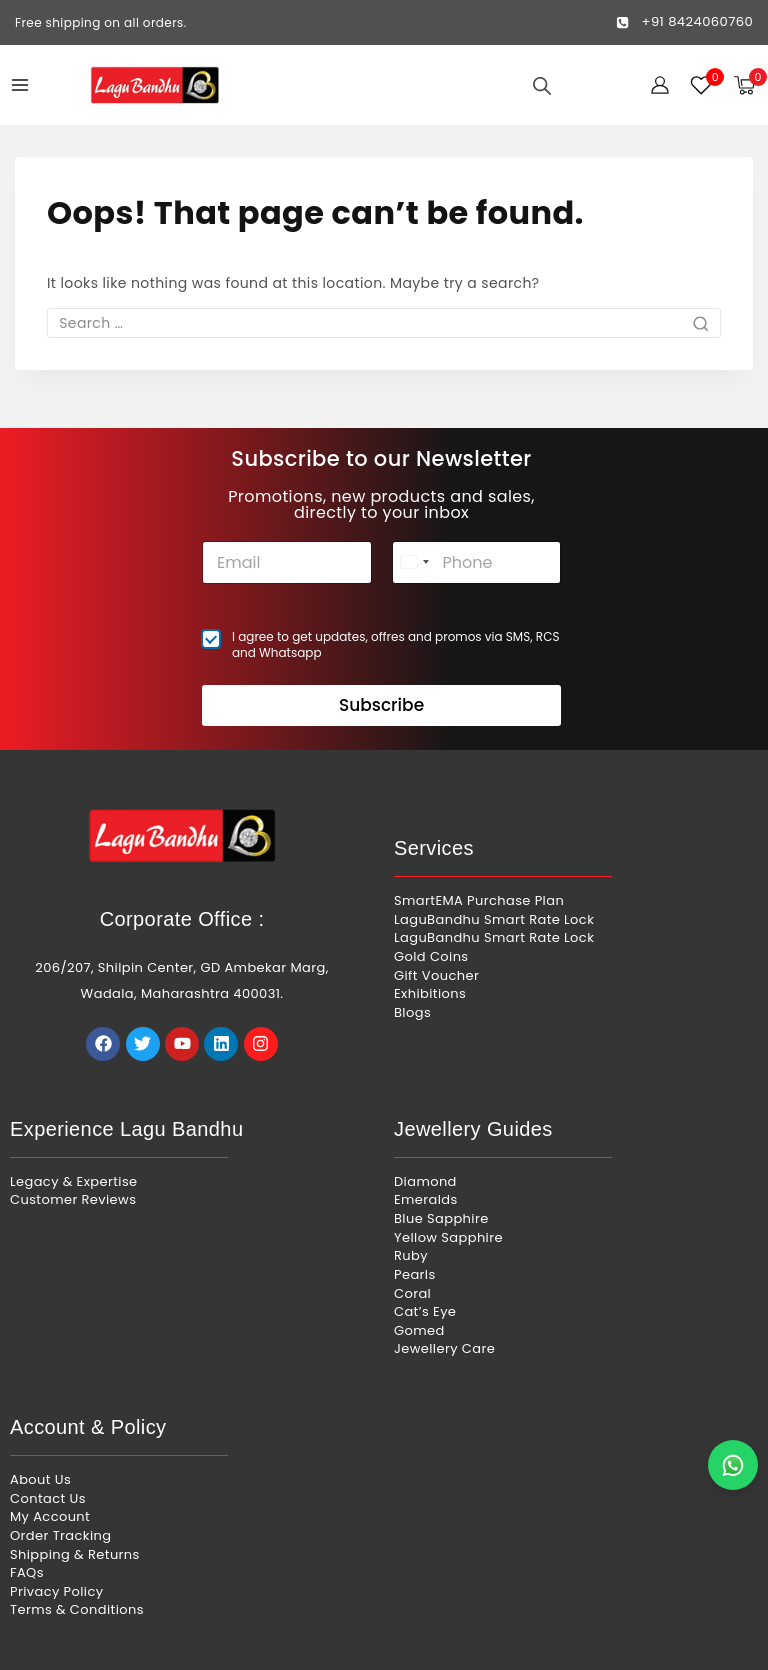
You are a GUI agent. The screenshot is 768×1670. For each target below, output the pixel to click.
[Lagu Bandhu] (155, 85)
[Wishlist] (702, 85)
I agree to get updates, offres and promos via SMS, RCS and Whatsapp (395, 628)
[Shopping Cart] (750, 85)
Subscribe (381, 690)
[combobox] (414, 546)
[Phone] (477, 546)
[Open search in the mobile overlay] (542, 85)
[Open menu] (20, 85)
